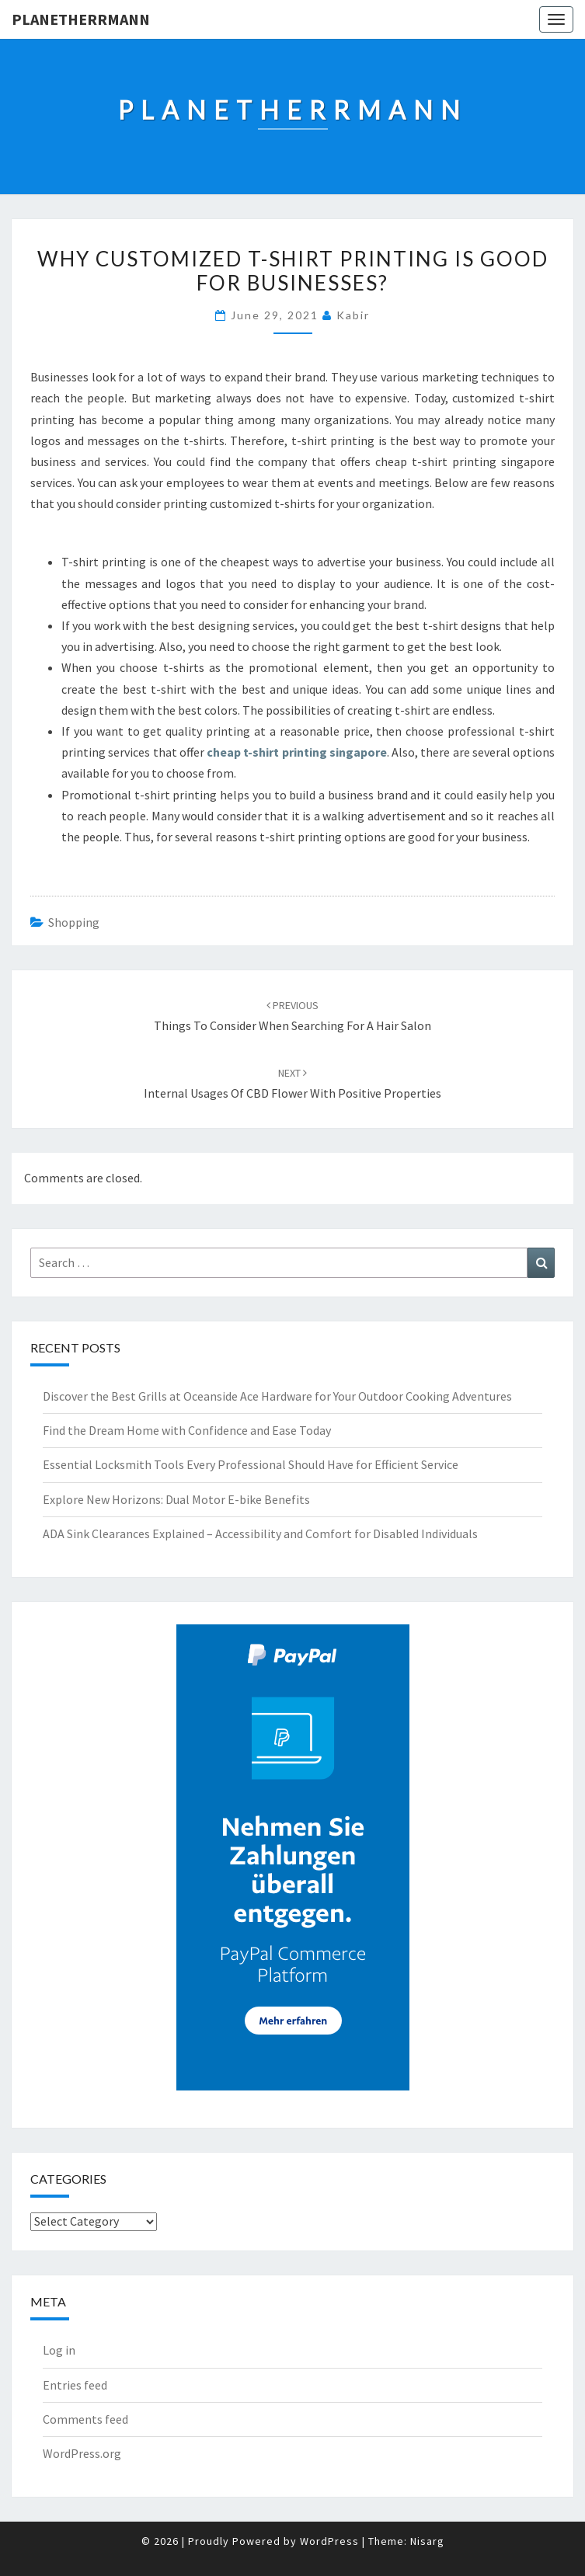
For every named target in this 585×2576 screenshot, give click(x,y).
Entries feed (75, 2385)
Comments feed (85, 2419)
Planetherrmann (81, 19)
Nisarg (427, 2541)
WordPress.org (82, 2453)
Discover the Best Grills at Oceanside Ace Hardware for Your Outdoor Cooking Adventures (277, 1396)
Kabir (353, 315)
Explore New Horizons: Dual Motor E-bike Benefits (176, 1499)
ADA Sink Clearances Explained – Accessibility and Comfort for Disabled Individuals (260, 1533)
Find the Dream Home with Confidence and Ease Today (187, 1430)
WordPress (329, 2541)
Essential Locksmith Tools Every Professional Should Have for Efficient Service (250, 1464)
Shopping (73, 922)
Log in (59, 2350)
